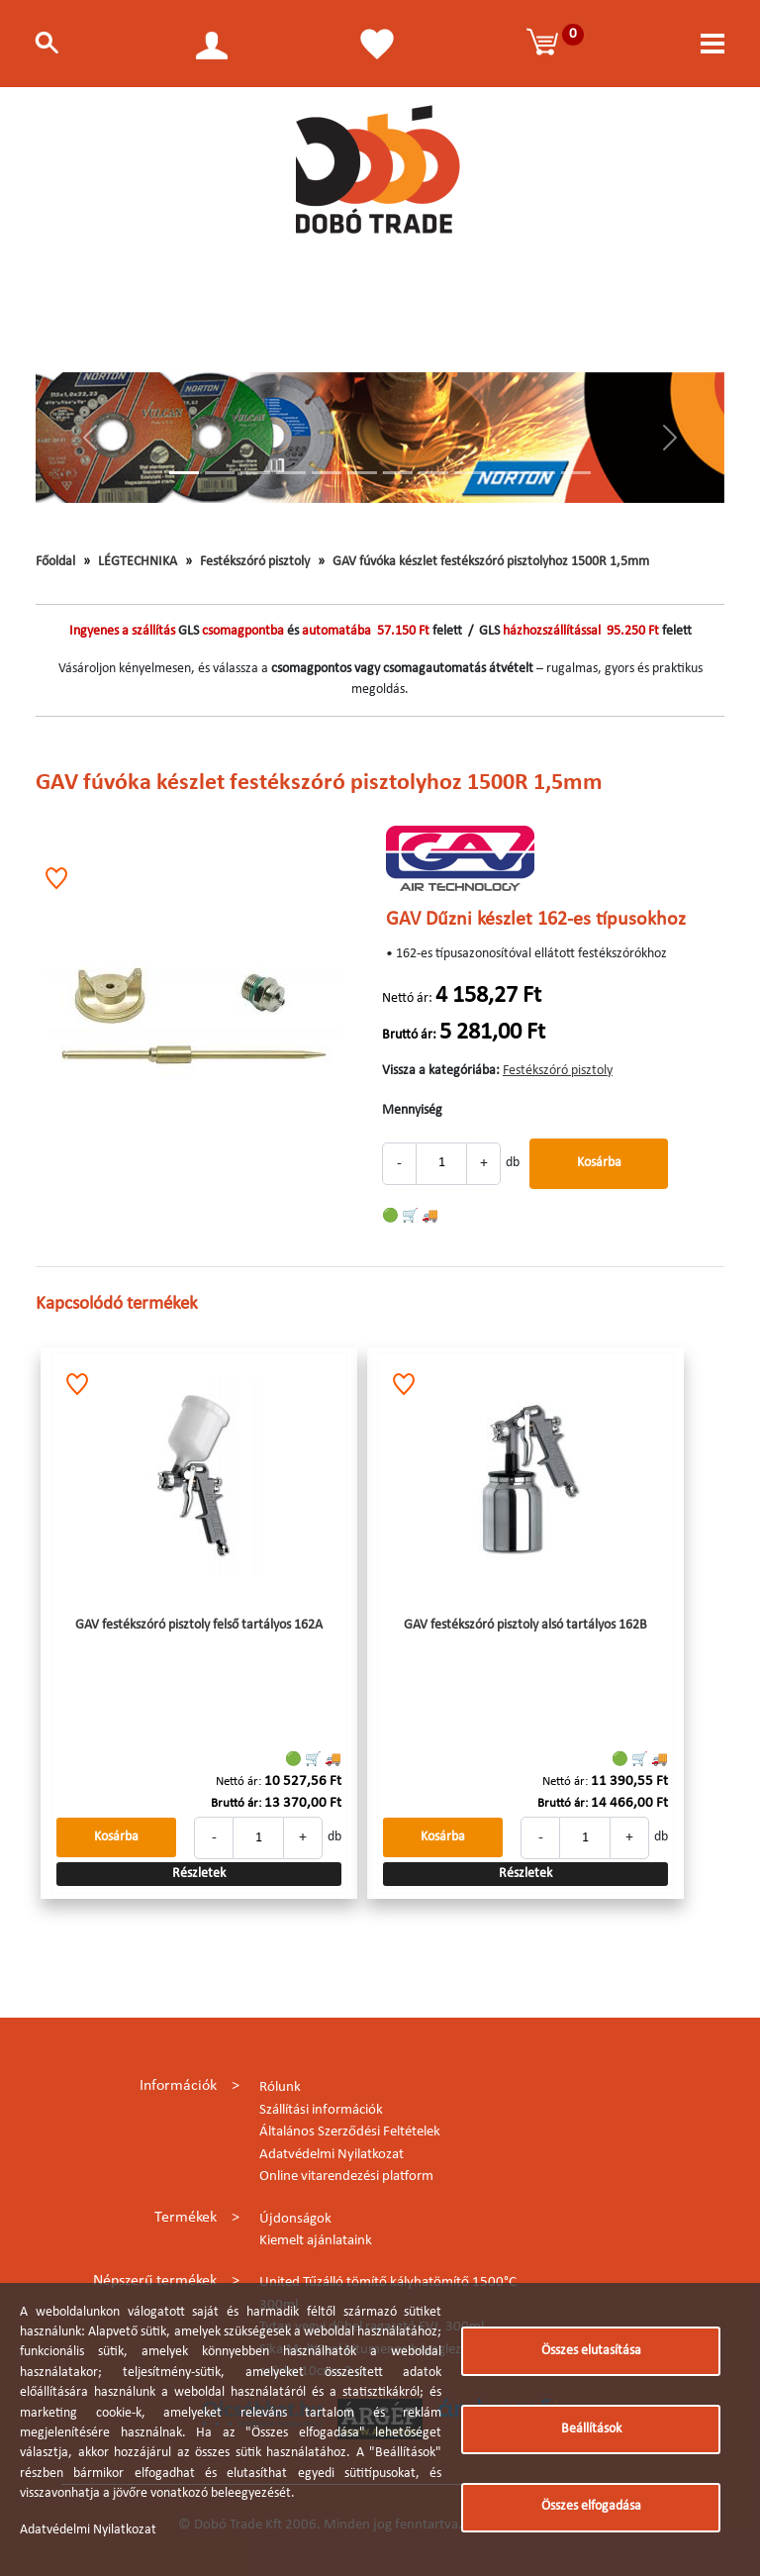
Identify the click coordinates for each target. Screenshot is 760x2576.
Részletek (199, 1873)
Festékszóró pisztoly (255, 561)
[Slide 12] (576, 472)
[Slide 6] (362, 472)
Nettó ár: (407, 998)
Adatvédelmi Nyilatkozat (331, 2154)
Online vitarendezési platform (346, 2176)
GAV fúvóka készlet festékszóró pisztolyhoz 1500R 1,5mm (490, 561)
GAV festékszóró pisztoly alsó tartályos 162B (525, 1625)
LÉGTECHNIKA (137, 561)
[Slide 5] (326, 472)
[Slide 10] (505, 472)
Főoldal (55, 561)
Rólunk (280, 2087)
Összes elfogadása (591, 2506)
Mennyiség (412, 1110)
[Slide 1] (184, 472)
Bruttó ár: (409, 1035)
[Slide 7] (398, 472)
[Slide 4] (291, 472)
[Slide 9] (469, 472)
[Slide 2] (220, 472)
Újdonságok (295, 2219)
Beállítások (591, 2429)
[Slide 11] (540, 472)
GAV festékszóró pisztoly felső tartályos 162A (199, 1625)
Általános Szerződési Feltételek (349, 2132)
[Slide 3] (255, 472)
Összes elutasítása (591, 2350)
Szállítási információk (321, 2110)
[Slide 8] (433, 472)
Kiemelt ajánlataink (315, 2240)
